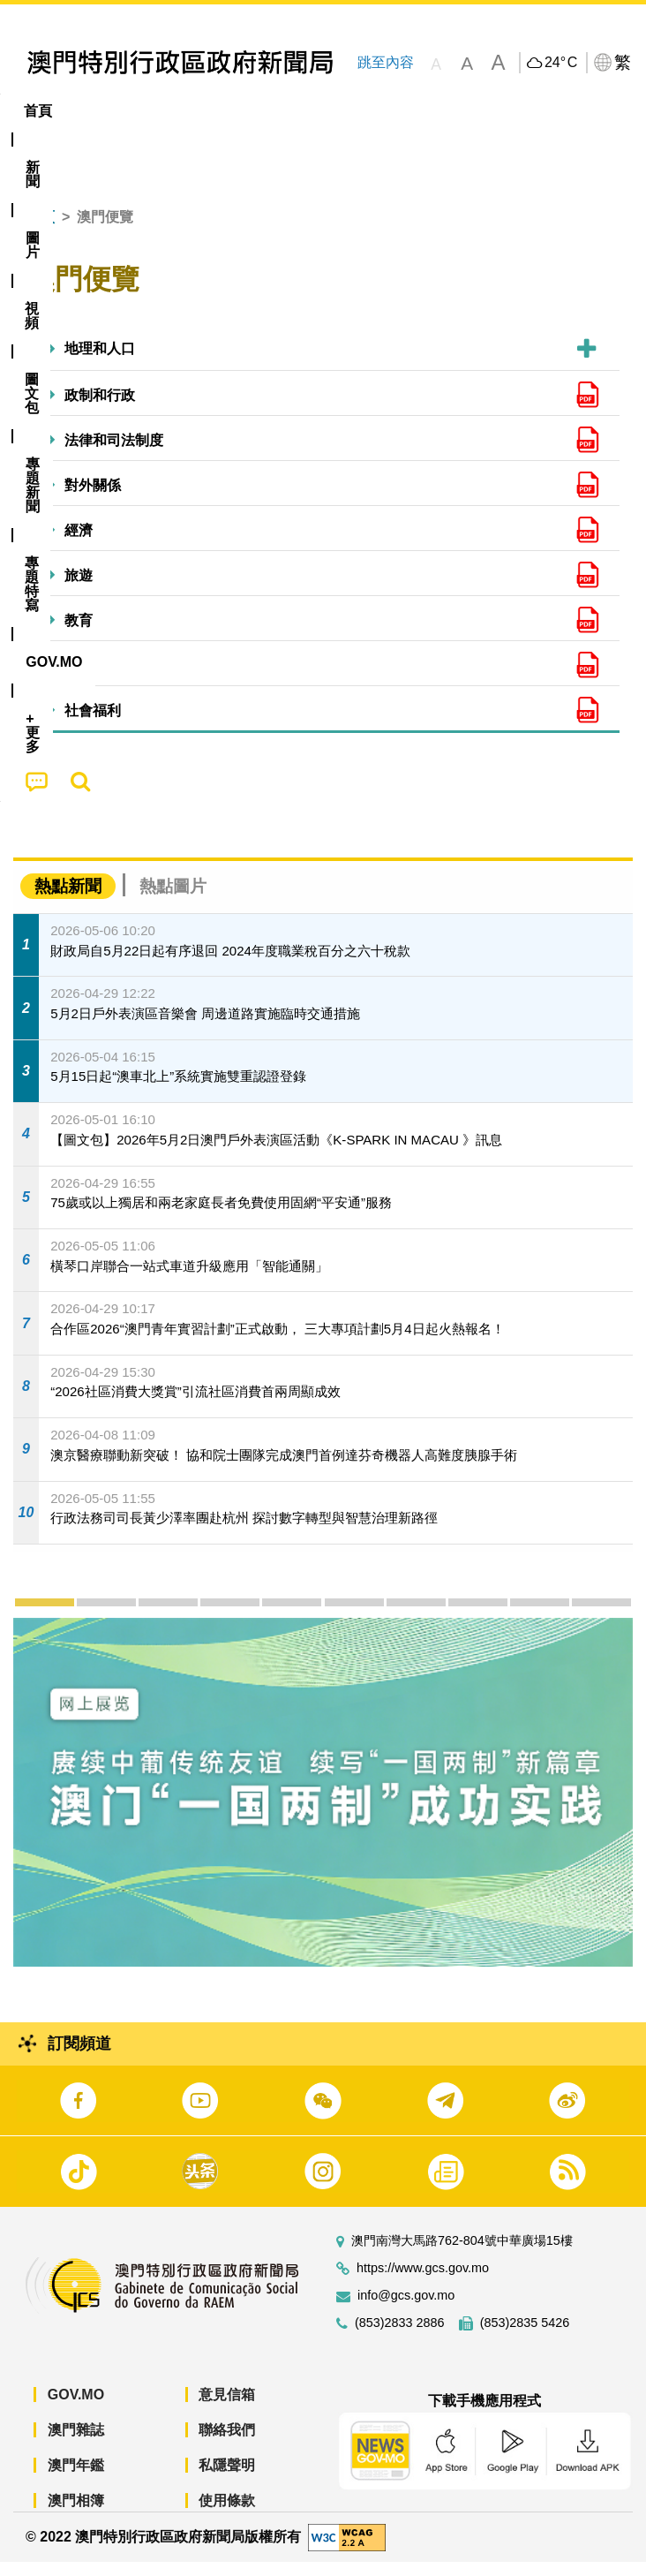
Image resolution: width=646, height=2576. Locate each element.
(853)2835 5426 (525, 2337)
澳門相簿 (76, 2514)
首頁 (40, 230)
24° (561, 63)
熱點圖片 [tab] (173, 900)
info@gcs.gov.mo (405, 2309)
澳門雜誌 (76, 2443)
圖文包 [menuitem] (298, 110)
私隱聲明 (227, 2479)
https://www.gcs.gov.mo (423, 2282)
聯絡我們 (227, 2443)
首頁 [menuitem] (38, 110)
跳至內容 (385, 62)
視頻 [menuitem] (228, 110)
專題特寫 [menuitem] (472, 110)
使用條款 (227, 2514)
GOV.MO (76, 2408)
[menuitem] (98, 111)
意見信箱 (227, 2408)
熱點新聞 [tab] (67, 900)
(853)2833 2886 (400, 2337)
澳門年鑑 (76, 2479)
